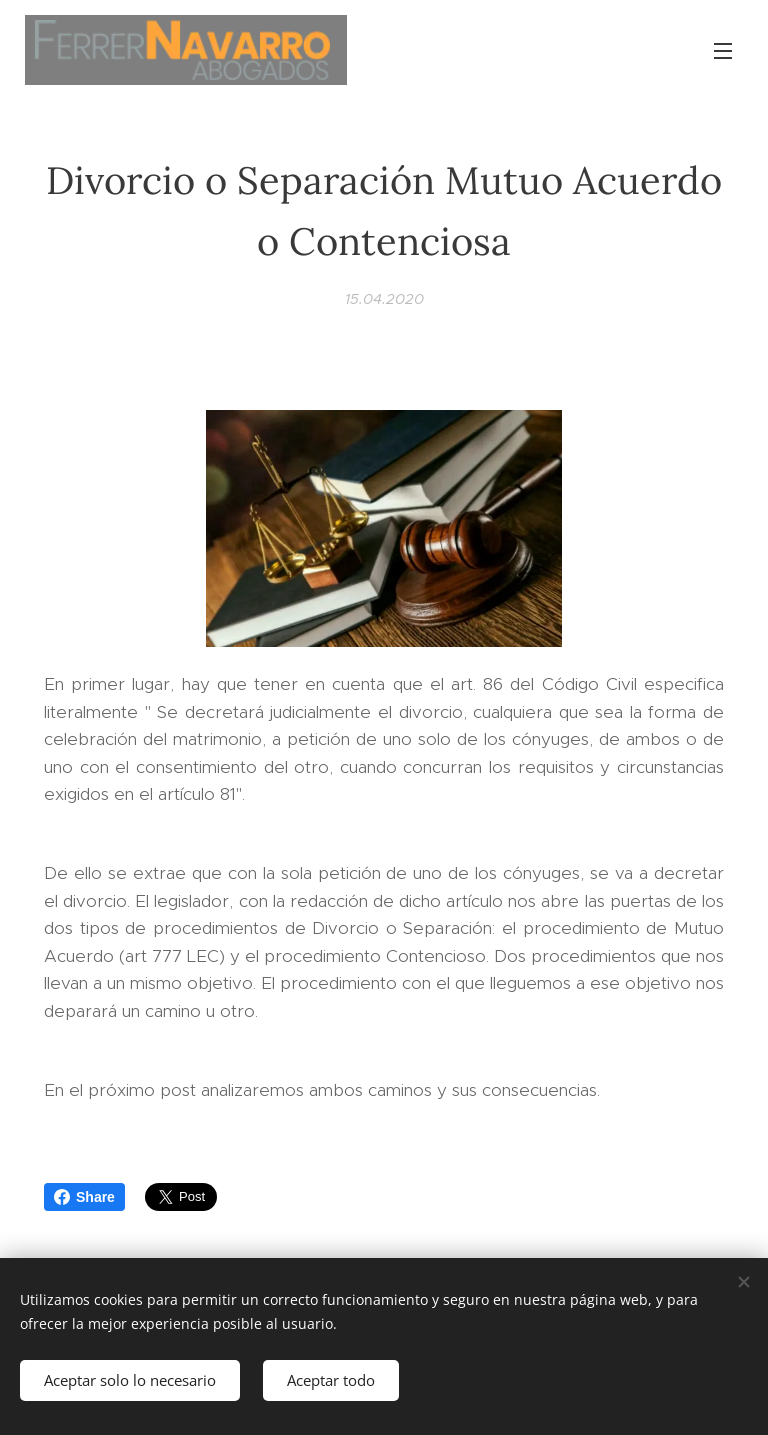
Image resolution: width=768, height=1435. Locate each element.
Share (84, 1197)
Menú (723, 51)
